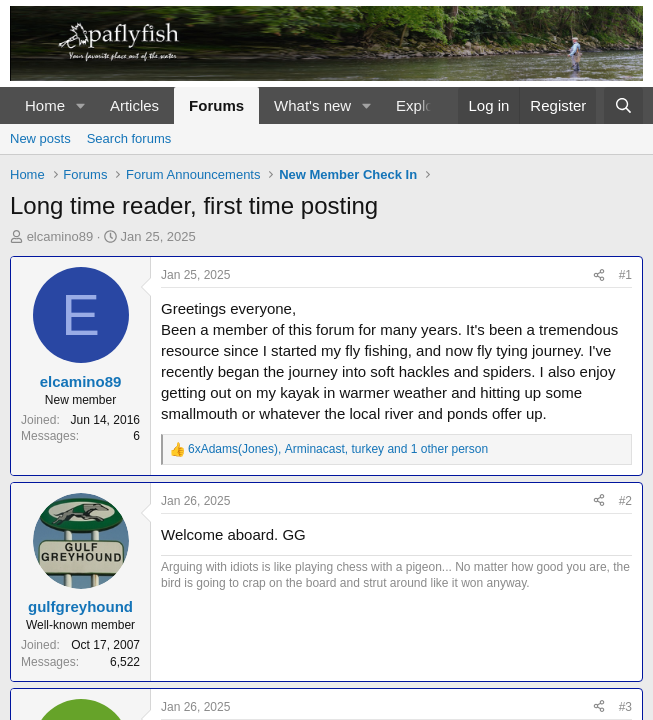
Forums (216, 105)
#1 (625, 275)
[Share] (599, 275)
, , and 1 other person (338, 449)
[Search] (623, 105)
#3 (625, 707)
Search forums (129, 138)
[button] (81, 105)
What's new (312, 105)
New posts (40, 138)
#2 (625, 501)
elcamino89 (60, 236)
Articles (134, 105)
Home (45, 105)
